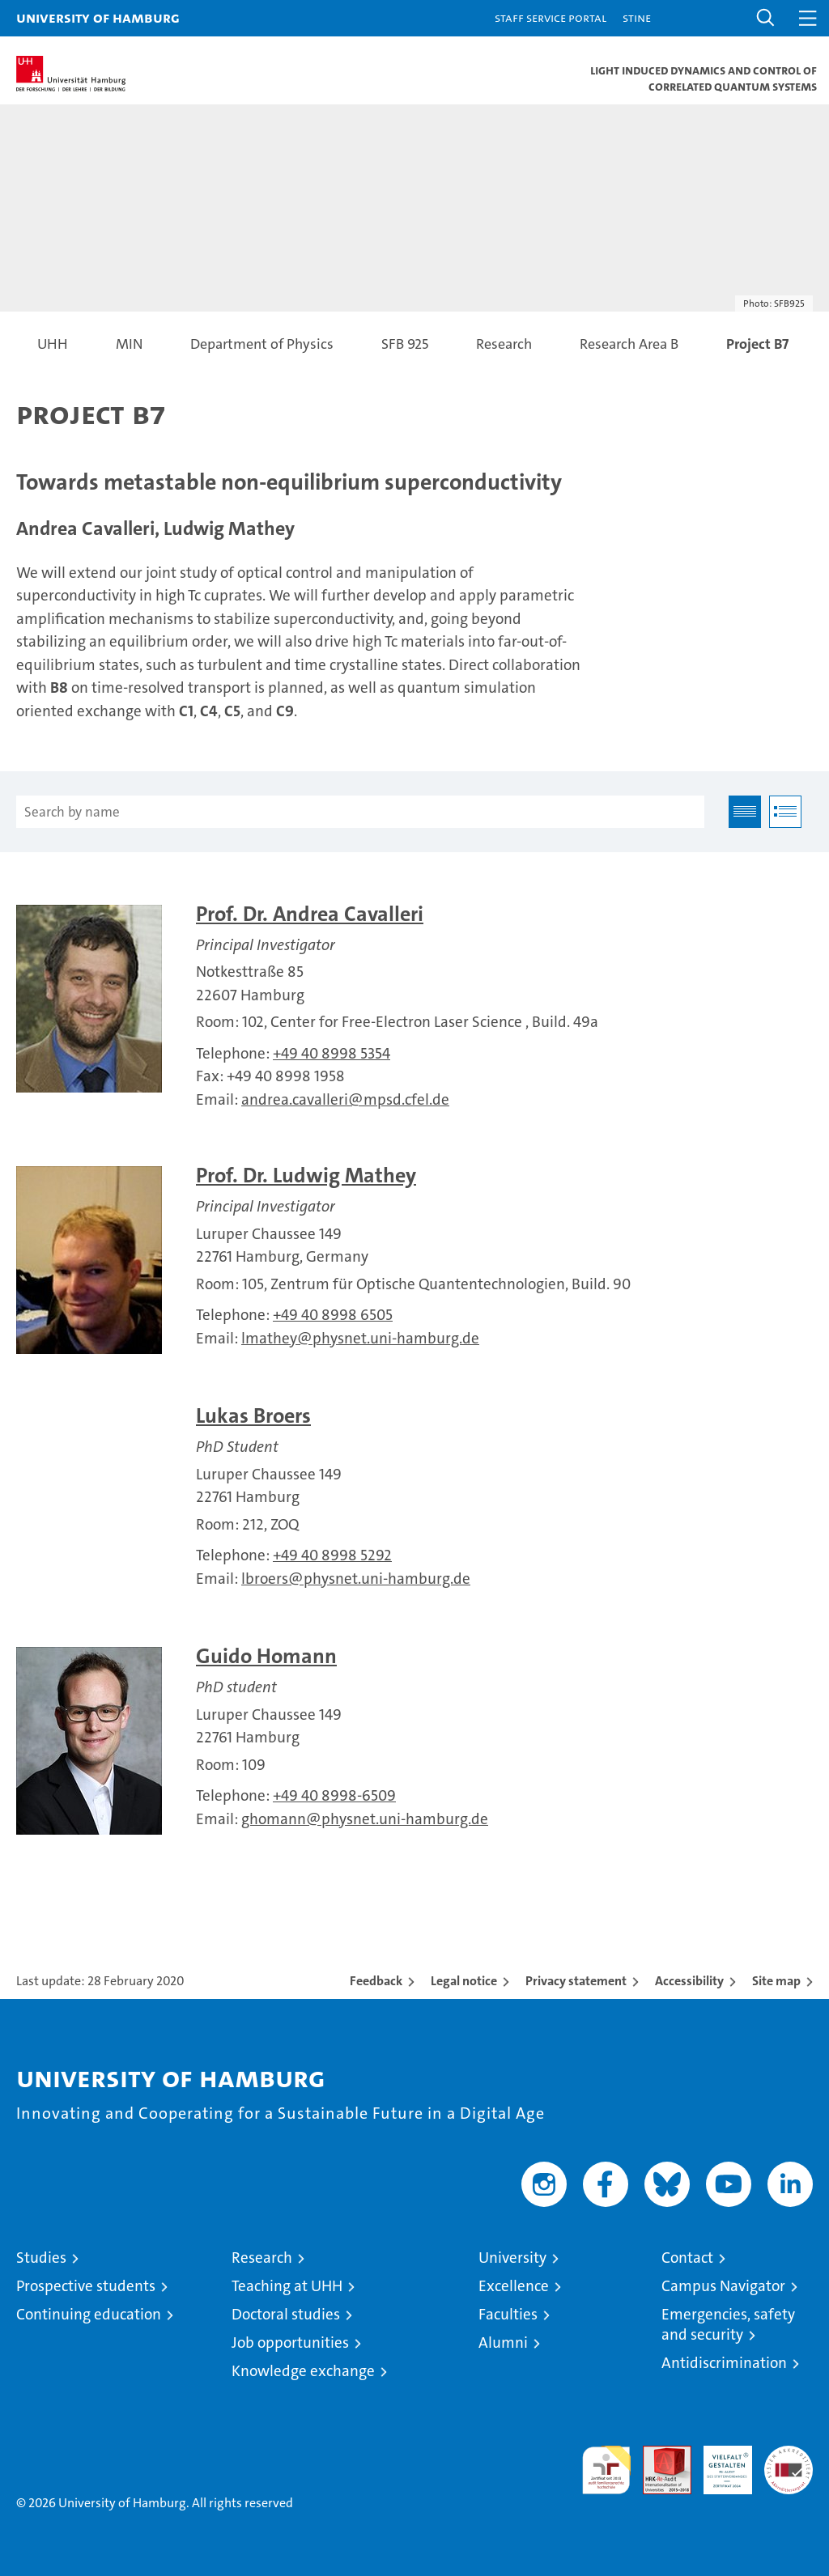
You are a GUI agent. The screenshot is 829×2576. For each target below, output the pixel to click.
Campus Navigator (723, 2286)
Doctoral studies (286, 2314)
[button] (766, 18)
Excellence (513, 2286)
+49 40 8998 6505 (333, 1315)
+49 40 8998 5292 (332, 1555)
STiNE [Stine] (637, 17)
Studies (41, 2257)
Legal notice (464, 1980)
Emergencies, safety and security (728, 2324)
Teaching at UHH (287, 2286)
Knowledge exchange (303, 2371)
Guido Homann (266, 1656)
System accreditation (788, 2463)
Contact (687, 2257)
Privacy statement (576, 1980)
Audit (658, 2454)
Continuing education (88, 2314)
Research (262, 2257)
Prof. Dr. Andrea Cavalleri (309, 914)
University (512, 2257)
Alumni (503, 2342)
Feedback (376, 1980)
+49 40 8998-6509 (334, 1795)
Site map (776, 1980)
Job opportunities (290, 2342)
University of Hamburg (98, 17)
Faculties (508, 2314)
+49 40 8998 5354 (331, 1053)
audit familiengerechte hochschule (606, 2470)
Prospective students (85, 2286)
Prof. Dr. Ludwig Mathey (306, 1175)
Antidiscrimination (724, 2363)
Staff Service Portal (550, 17)
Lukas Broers (253, 1416)
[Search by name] (360, 812)
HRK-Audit (719, 2463)
